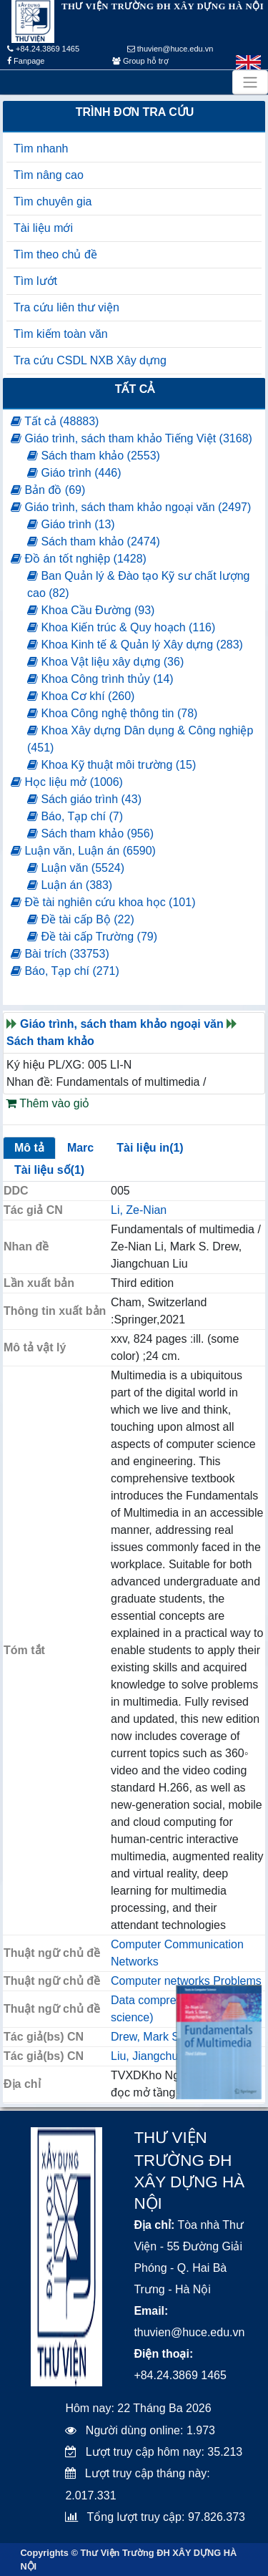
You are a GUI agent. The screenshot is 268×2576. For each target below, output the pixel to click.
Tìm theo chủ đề (55, 254)
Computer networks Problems (186, 1981)
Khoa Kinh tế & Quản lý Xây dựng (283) (135, 644)
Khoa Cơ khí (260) (80, 696)
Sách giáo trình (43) (84, 799)
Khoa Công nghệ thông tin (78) (112, 713)
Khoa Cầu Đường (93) (90, 610)
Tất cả (135, 389)
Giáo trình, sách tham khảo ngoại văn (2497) (131, 507)
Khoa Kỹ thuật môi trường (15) (111, 765)
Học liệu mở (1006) (67, 782)
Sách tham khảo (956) (90, 833)
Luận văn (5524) (75, 868)
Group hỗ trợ (140, 61)
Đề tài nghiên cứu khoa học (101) (103, 902)
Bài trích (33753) (60, 954)
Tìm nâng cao (49, 175)
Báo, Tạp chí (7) (75, 816)
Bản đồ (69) (48, 490)
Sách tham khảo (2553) (93, 455)
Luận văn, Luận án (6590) (83, 851)
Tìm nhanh (41, 148)
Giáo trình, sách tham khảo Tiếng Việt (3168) (131, 438)
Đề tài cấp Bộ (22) (80, 919)
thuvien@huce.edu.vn (170, 48)
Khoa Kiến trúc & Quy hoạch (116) (121, 627)
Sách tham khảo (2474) (93, 541)
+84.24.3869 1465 (43, 48)
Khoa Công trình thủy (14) (100, 679)
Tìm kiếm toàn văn (61, 334)
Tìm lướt (35, 281)
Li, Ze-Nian (139, 1210)
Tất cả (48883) (55, 421)
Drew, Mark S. (146, 2037)
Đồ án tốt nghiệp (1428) (79, 559)
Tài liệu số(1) (49, 1170)
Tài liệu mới (43, 228)
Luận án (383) (69, 885)
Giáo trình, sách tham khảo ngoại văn (122, 1024)
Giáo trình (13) (71, 524)
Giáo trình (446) (74, 473)
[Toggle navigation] (250, 82)
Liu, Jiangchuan (151, 2056)
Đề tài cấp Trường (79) (92, 936)
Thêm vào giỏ (47, 1103)
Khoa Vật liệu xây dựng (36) (105, 662)
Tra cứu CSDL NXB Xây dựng (90, 360)
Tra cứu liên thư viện (66, 307)
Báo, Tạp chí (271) (65, 971)
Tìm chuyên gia (52, 201)
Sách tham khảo (50, 1041)
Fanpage (25, 61)
